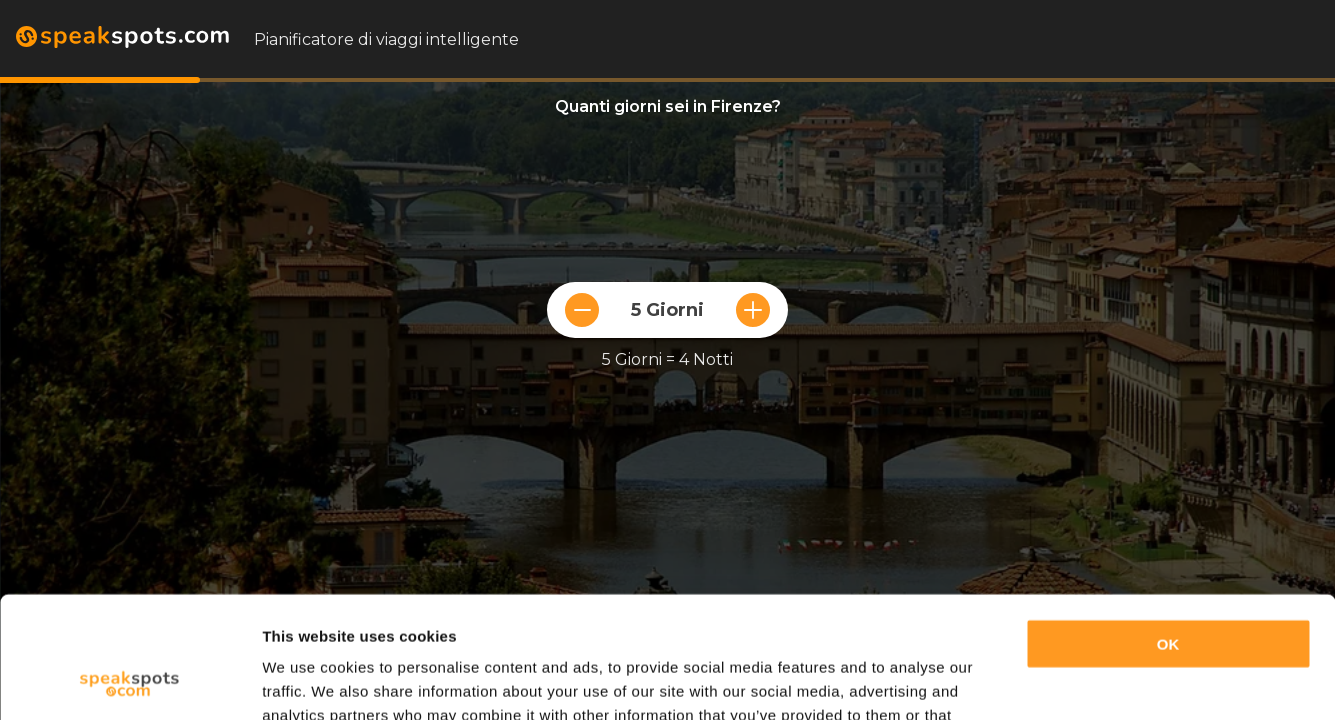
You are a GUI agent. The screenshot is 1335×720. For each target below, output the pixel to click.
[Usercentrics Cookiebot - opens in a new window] (129, 681)
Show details (308, 680)
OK (1168, 530)
